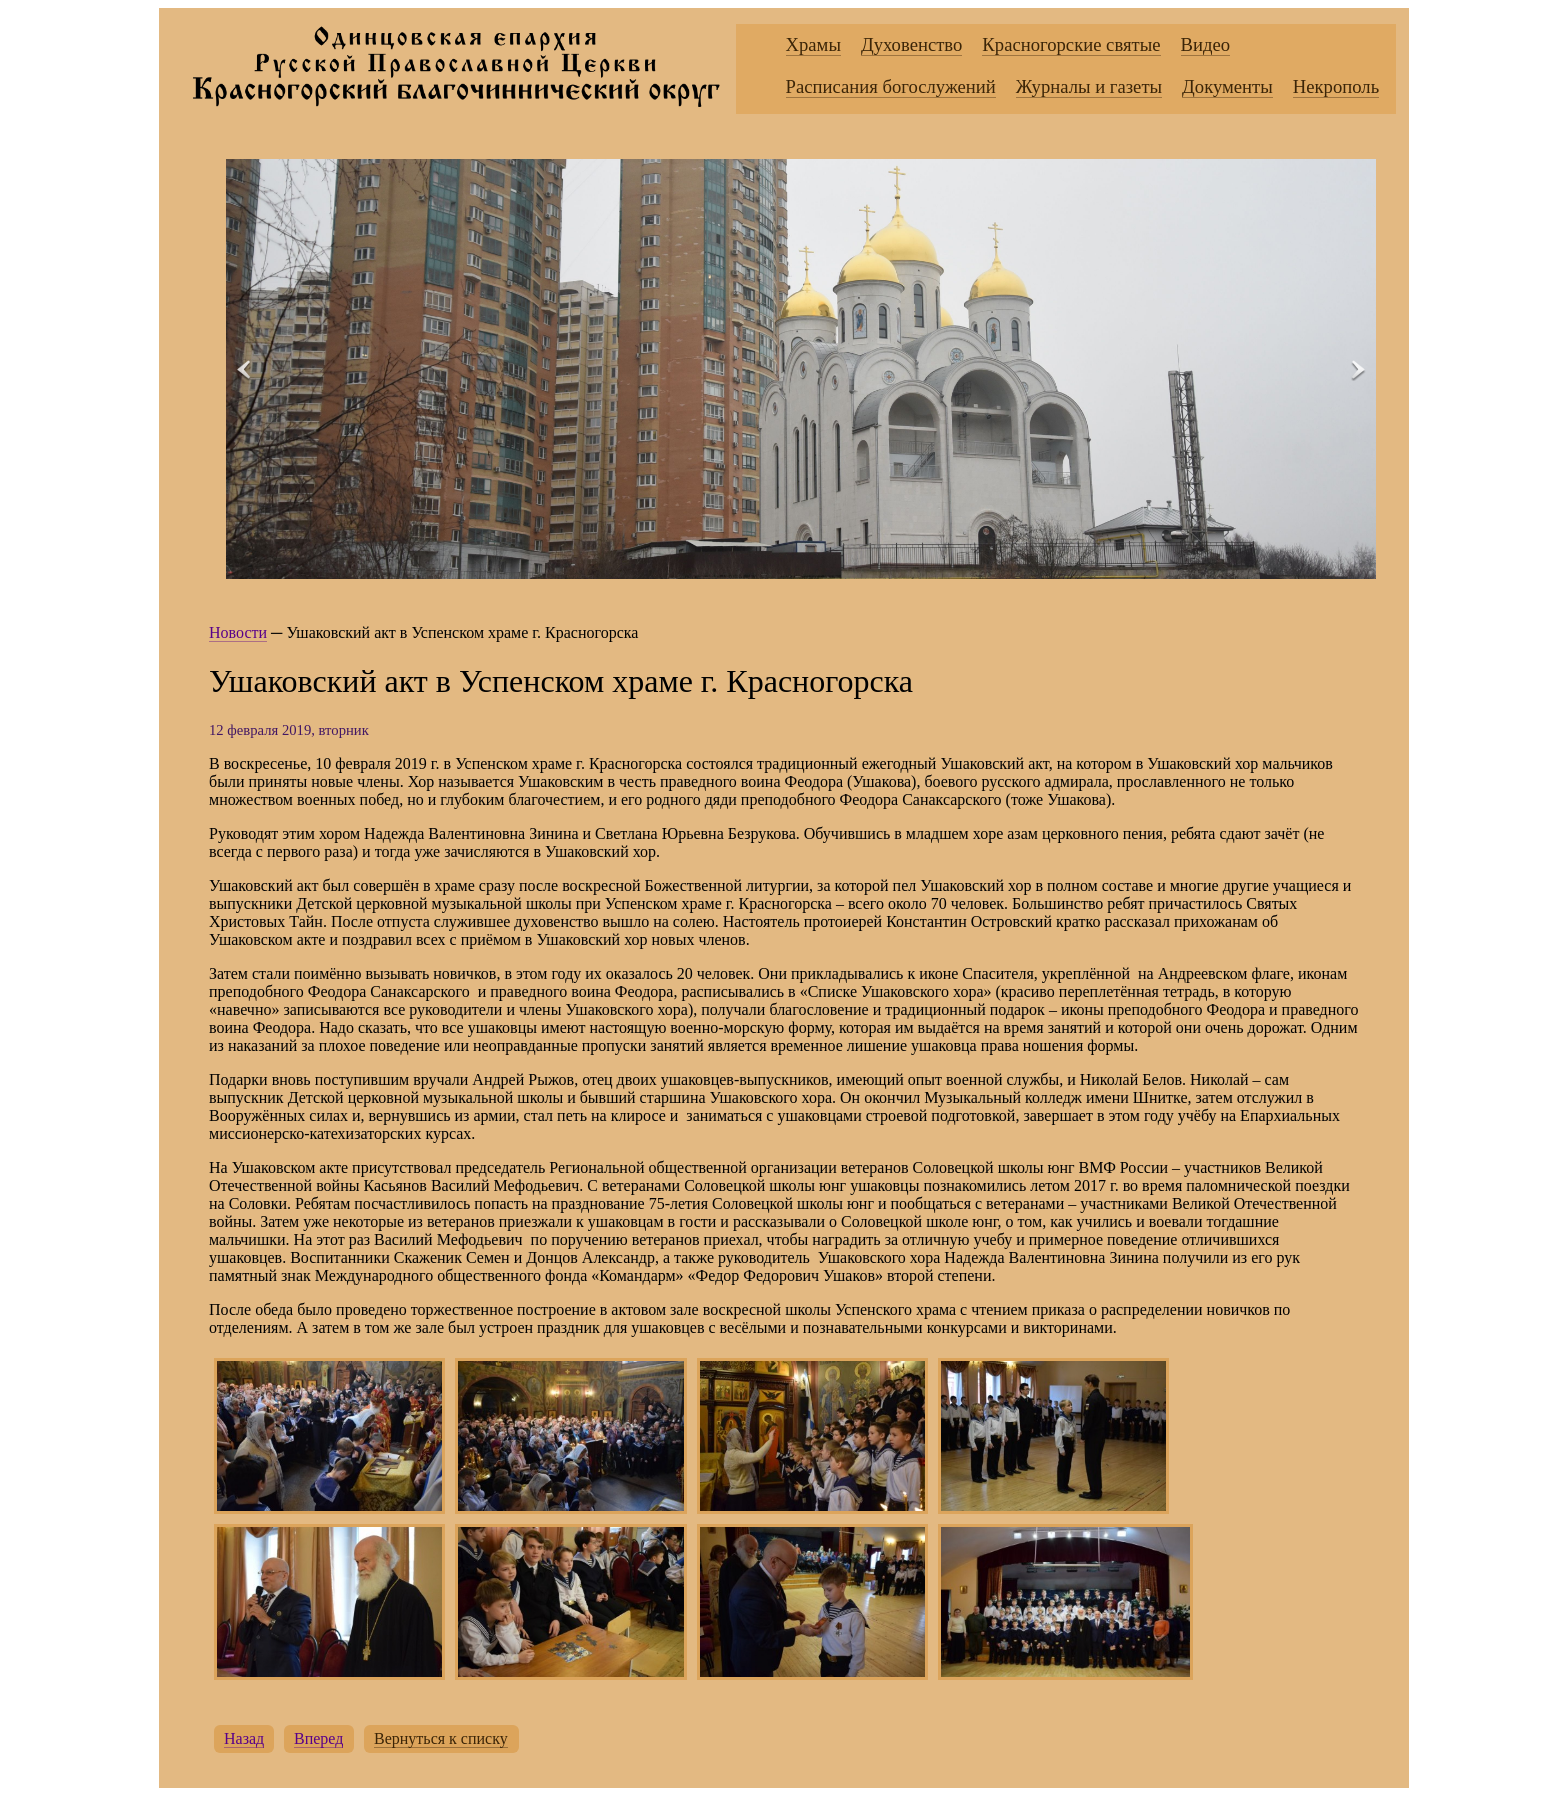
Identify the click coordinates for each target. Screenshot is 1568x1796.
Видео (1206, 44)
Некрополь (1336, 86)
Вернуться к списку (441, 1738)
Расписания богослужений (891, 86)
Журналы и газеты (1089, 86)
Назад (244, 1738)
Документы (1227, 86)
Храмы (813, 44)
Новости (238, 632)
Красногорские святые (1071, 44)
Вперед (318, 1738)
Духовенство (911, 44)
